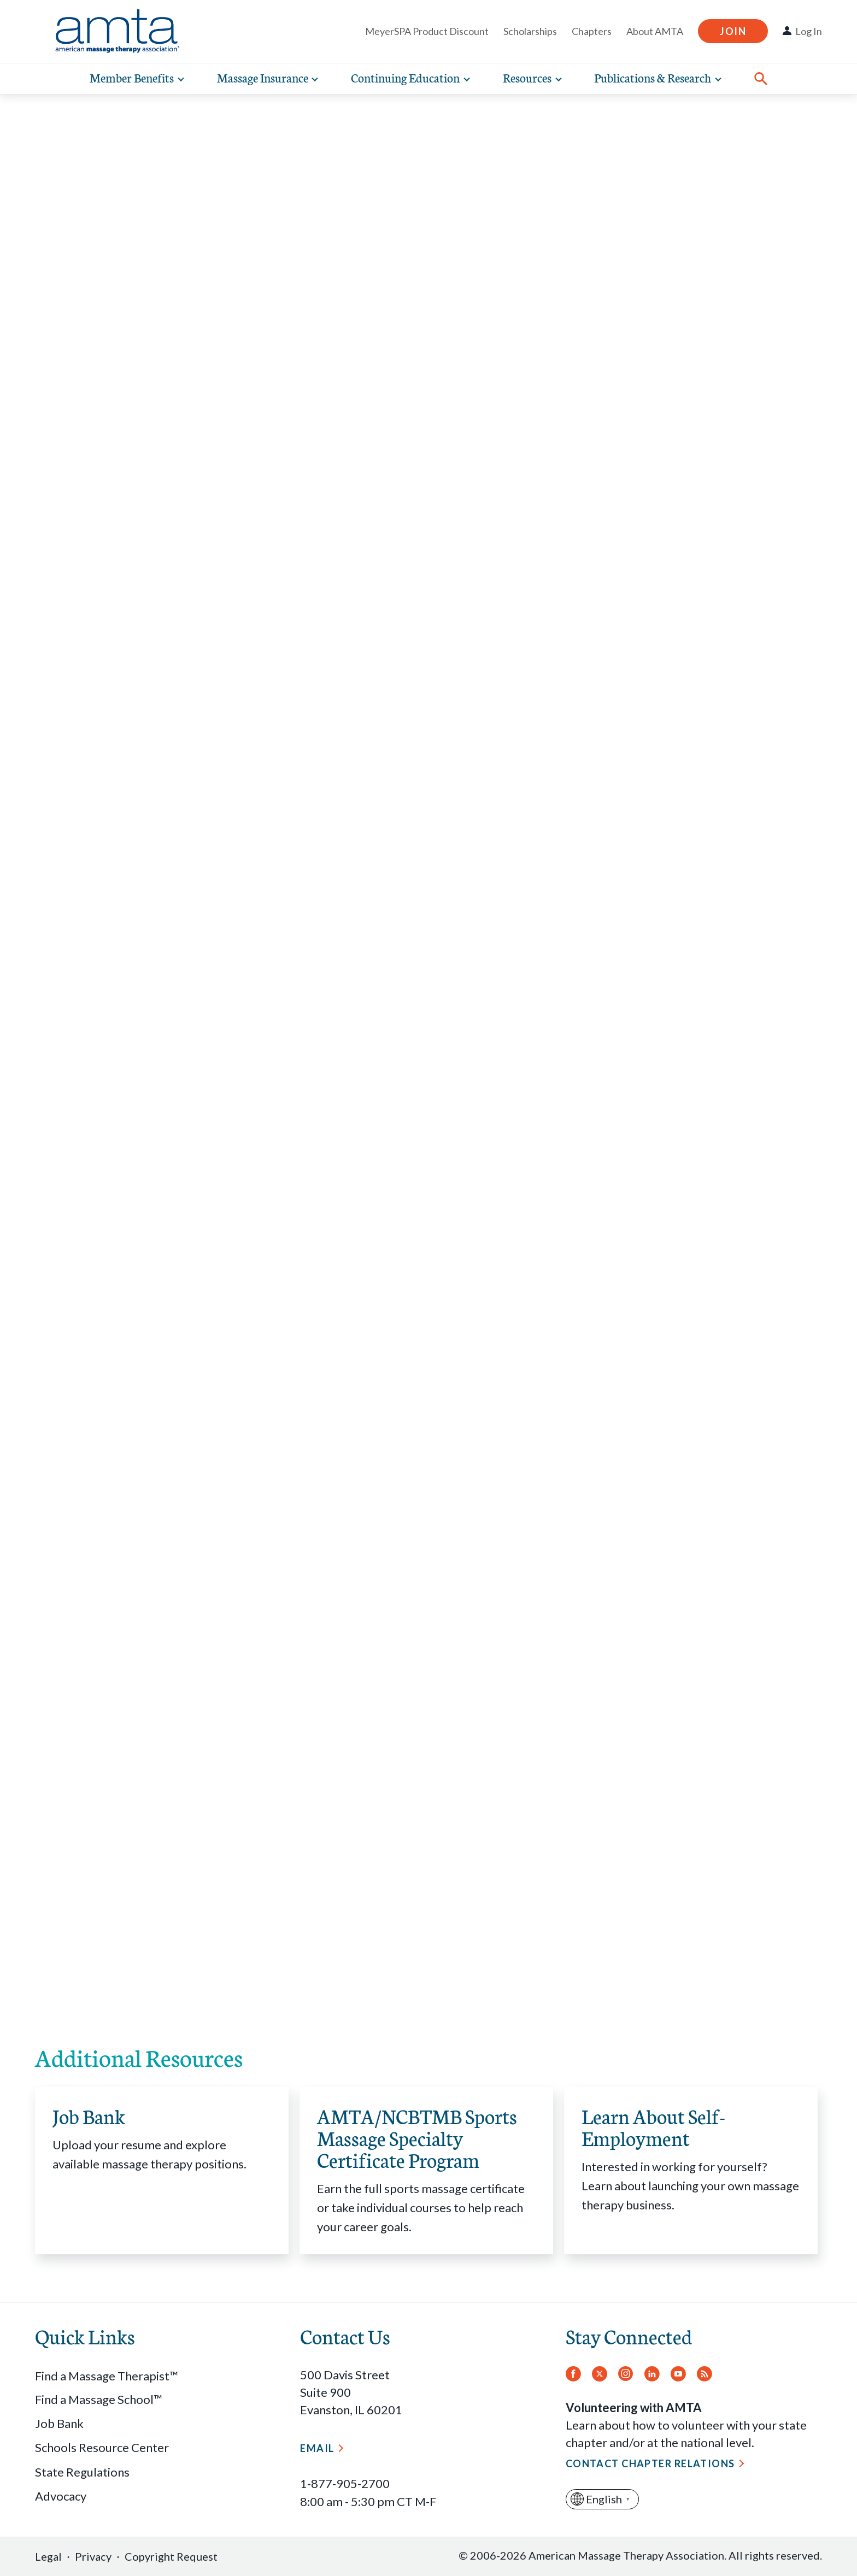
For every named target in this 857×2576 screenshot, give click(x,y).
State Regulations (82, 2472)
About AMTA (654, 31)
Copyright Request (171, 2556)
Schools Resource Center (102, 2447)
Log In (808, 31)
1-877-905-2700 (345, 2483)
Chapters (592, 31)
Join (733, 31)
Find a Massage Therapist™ (106, 2375)
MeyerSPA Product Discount (427, 31)
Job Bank (59, 2423)
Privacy (93, 2556)
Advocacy (60, 2496)
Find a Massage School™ (98, 2399)
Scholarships (530, 31)
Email (317, 2448)
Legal (48, 2556)
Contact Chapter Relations (650, 2463)
